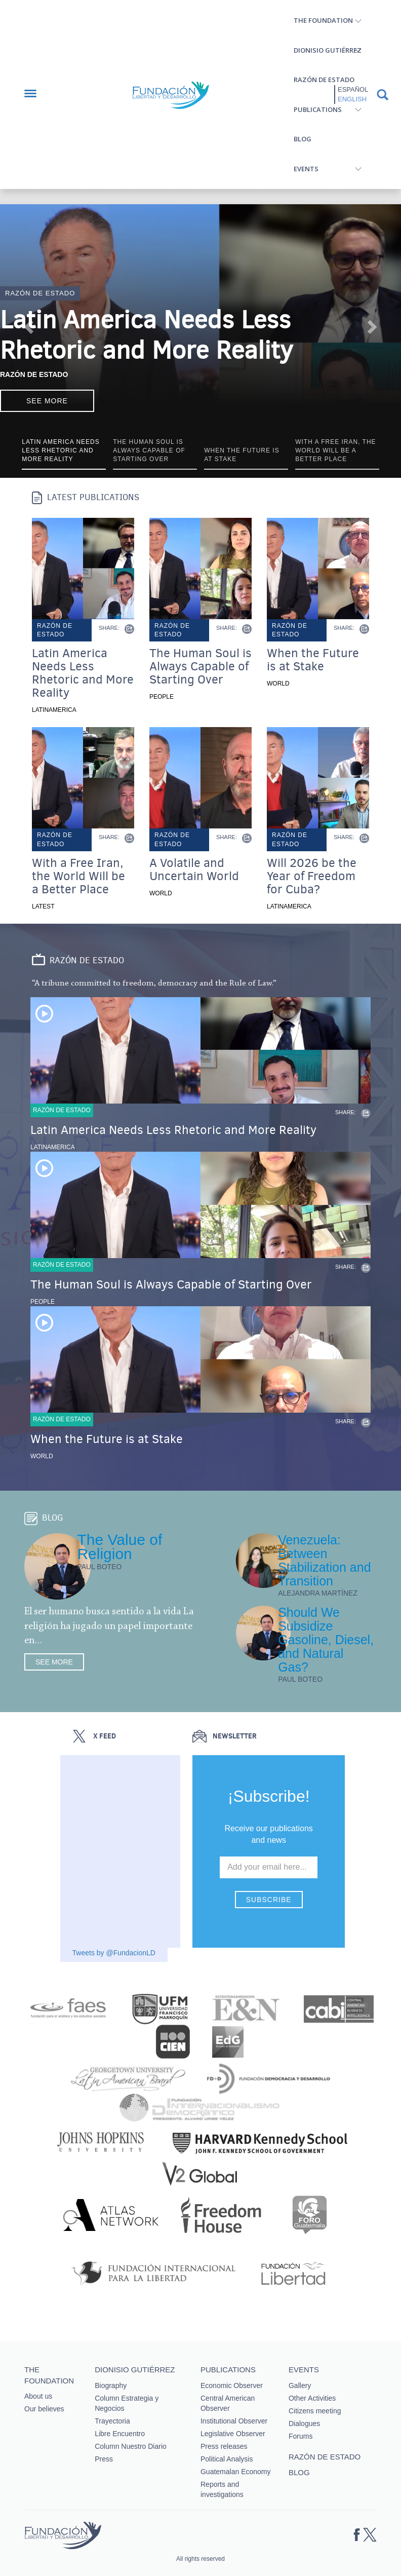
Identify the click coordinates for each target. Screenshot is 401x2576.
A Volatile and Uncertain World (194, 869)
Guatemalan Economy (235, 2472)
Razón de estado (324, 79)
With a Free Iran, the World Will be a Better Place (78, 876)
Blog (302, 138)
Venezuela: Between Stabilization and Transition (324, 1560)
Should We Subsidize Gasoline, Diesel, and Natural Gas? (326, 1639)
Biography (111, 2385)
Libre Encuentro (120, 2434)
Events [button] (306, 168)
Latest (43, 906)
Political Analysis (226, 2459)
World (278, 683)
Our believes (44, 2409)
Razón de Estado (34, 374)
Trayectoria (112, 2421)
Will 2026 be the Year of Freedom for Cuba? (311, 876)
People (161, 696)
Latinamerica (54, 709)
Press (104, 2459)
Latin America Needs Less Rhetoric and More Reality (146, 335)
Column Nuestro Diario (131, 2446)
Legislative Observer (232, 2434)
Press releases (224, 2446)
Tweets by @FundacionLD (113, 1953)
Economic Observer (231, 2385)
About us (38, 2396)
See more (47, 401)
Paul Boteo (99, 1567)
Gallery (300, 2385)
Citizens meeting (315, 2411)
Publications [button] (318, 109)
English (352, 99)
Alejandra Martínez (317, 1593)
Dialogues (304, 2423)
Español (353, 89)
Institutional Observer (233, 2421)
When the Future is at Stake (313, 660)
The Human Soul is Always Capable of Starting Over (200, 666)
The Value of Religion (119, 1546)
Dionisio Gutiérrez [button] (328, 50)
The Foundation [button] (323, 20)
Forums (300, 2436)
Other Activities (312, 2398)
